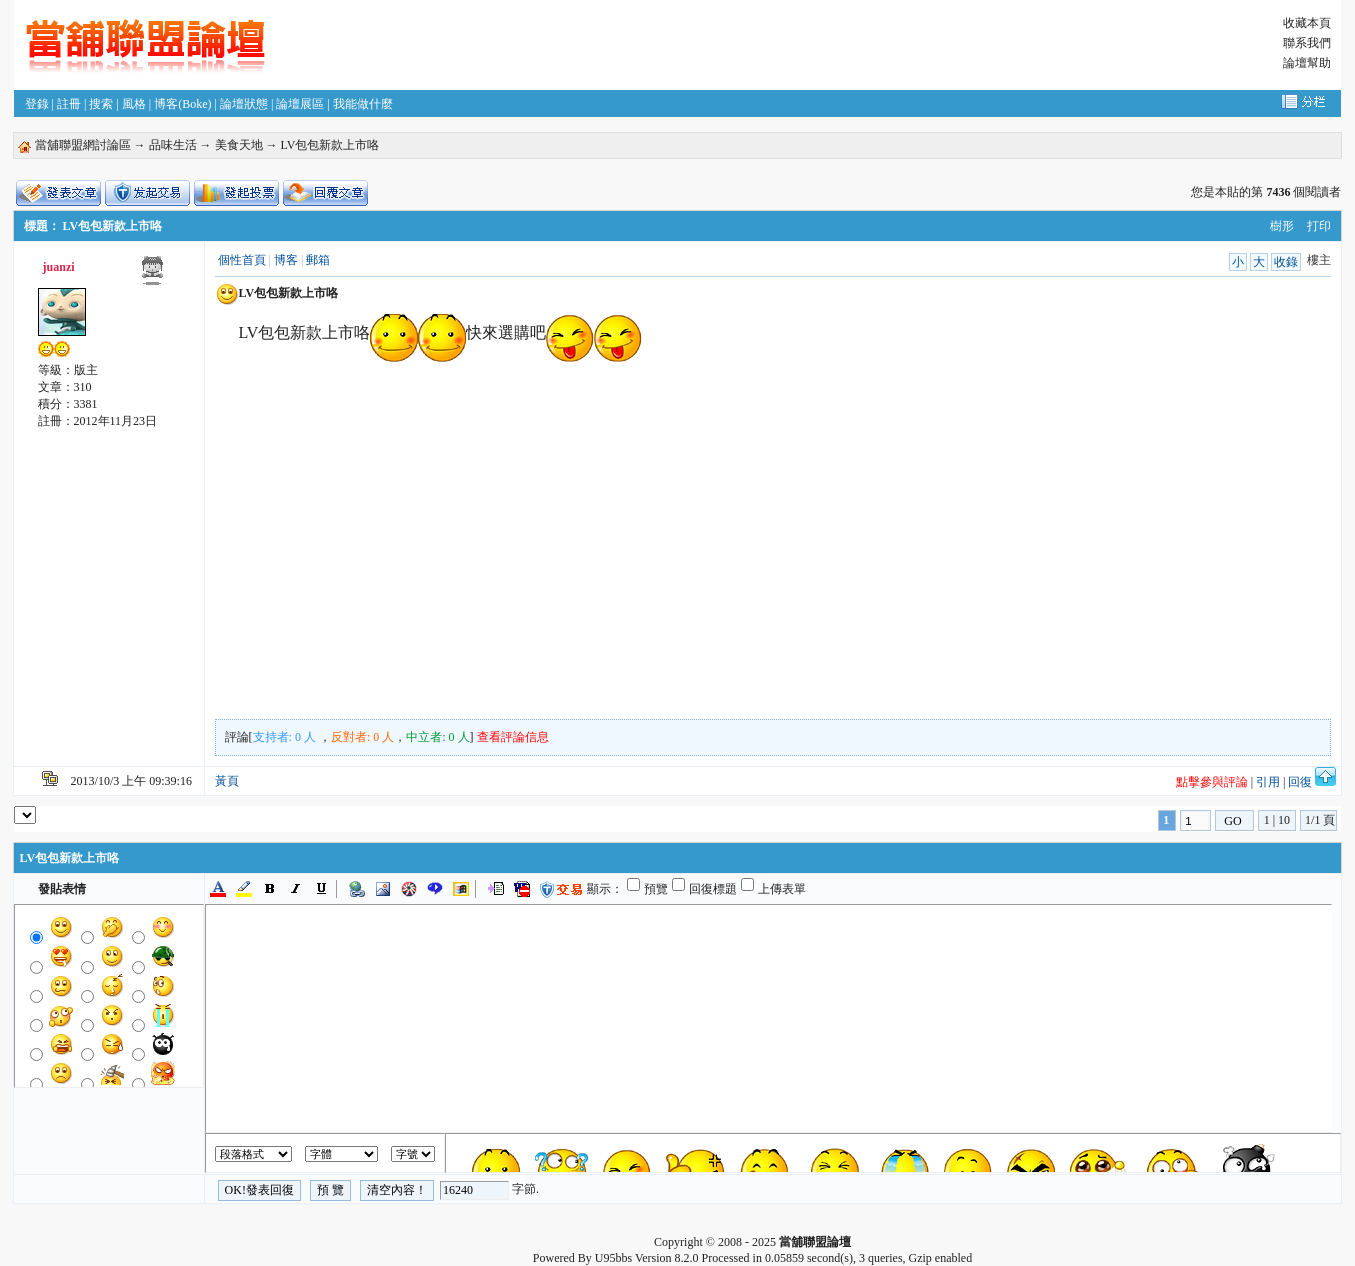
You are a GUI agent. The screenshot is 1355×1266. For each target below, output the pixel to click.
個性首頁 (242, 260)
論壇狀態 (244, 104)
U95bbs (613, 1258)
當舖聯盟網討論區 (83, 145)
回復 (1300, 782)
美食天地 (239, 145)
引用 (1268, 782)
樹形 (1282, 226)
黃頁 (227, 781)
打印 (1319, 226)
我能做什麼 (363, 104)
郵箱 (318, 260)
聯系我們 (1307, 43)
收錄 (1286, 262)
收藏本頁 (1307, 23)
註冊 (69, 104)
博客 (286, 260)
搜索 (101, 104)
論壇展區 (300, 104)
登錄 (37, 104)
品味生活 (173, 145)
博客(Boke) (182, 104)
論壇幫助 (1307, 63)
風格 (134, 104)
